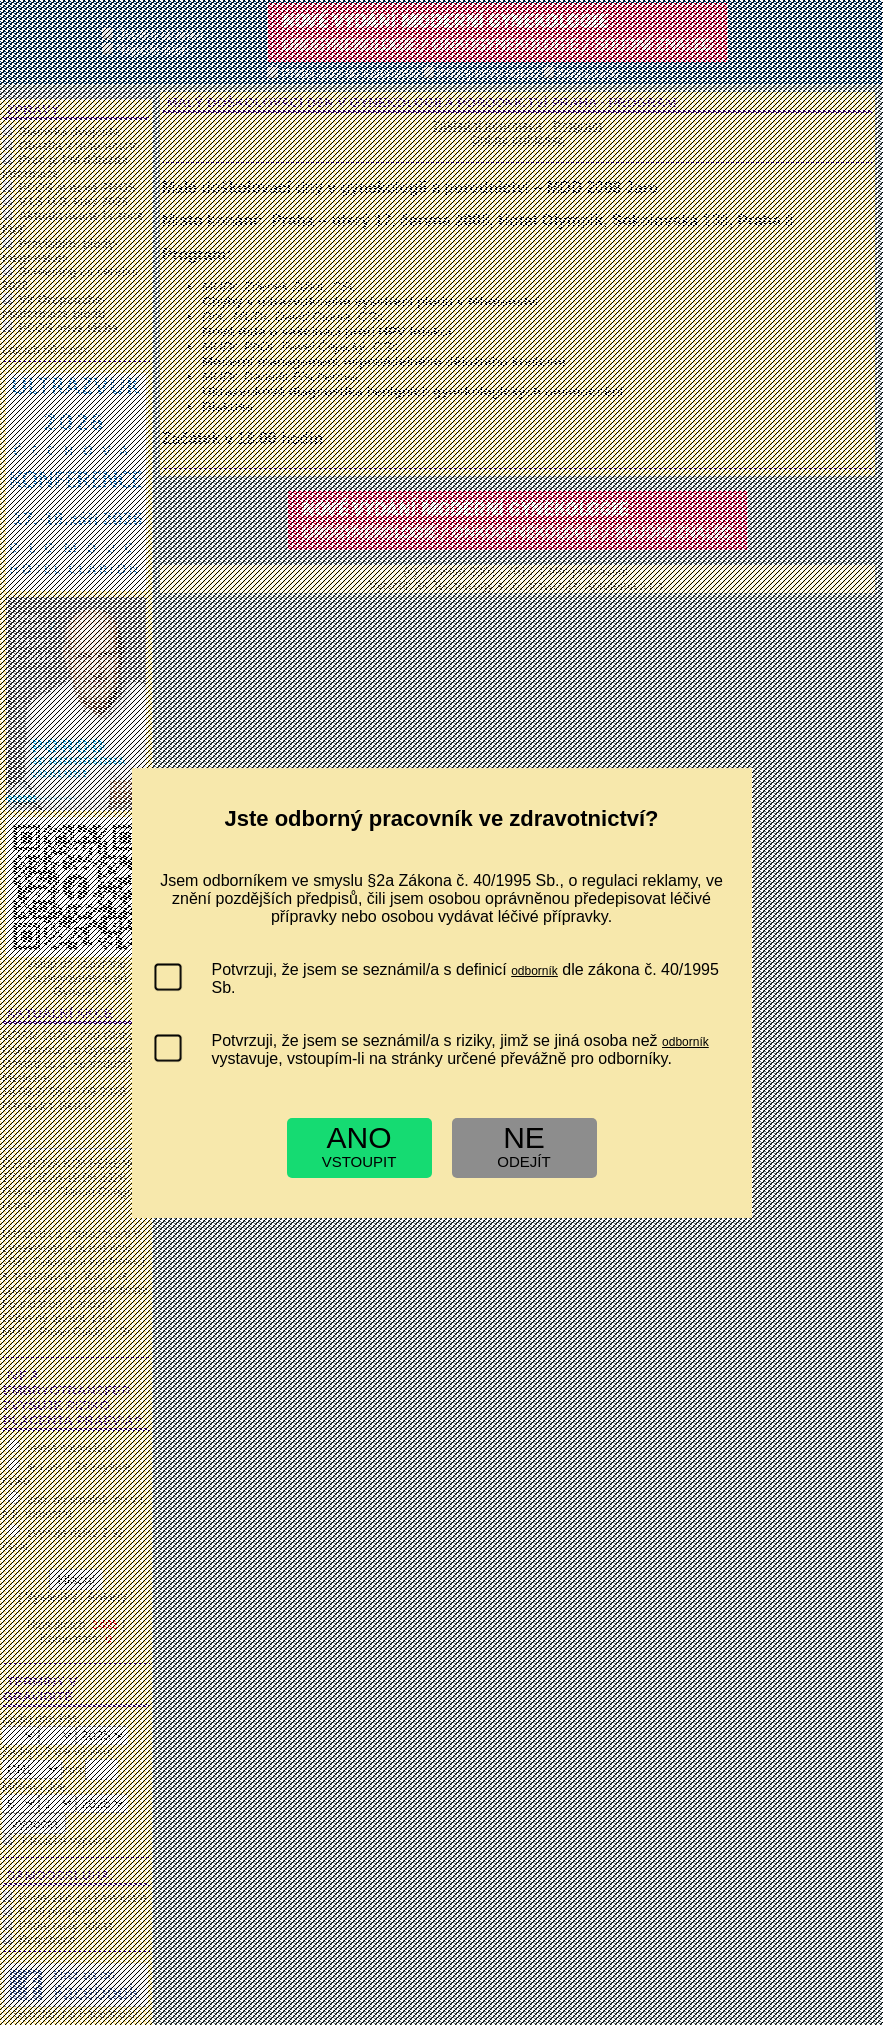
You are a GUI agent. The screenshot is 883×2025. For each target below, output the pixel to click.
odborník (534, 971)
